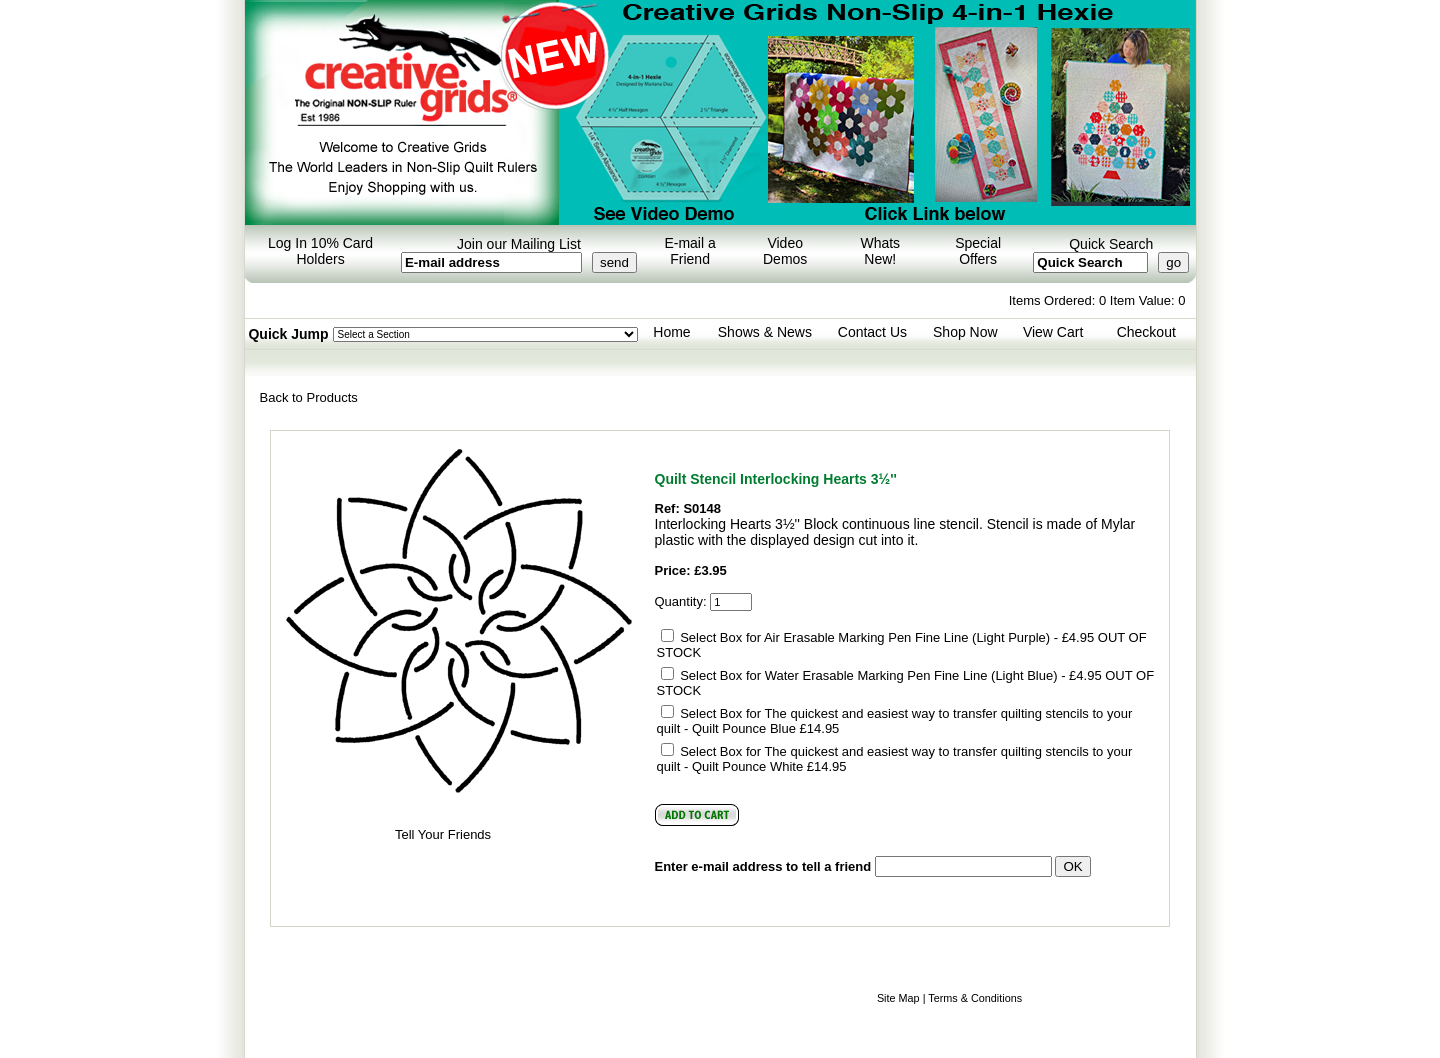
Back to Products (309, 397)
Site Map (898, 998)
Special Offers (978, 251)
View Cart (1053, 332)
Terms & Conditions (975, 998)
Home (671, 332)
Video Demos (785, 251)
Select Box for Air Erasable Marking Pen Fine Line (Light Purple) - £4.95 (887, 637)
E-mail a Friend (689, 251)
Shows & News (765, 332)
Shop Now (965, 332)
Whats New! (880, 251)
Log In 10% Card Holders (320, 251)
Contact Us (872, 332)
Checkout (1146, 332)
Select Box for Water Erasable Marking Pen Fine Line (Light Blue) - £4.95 (891, 675)
